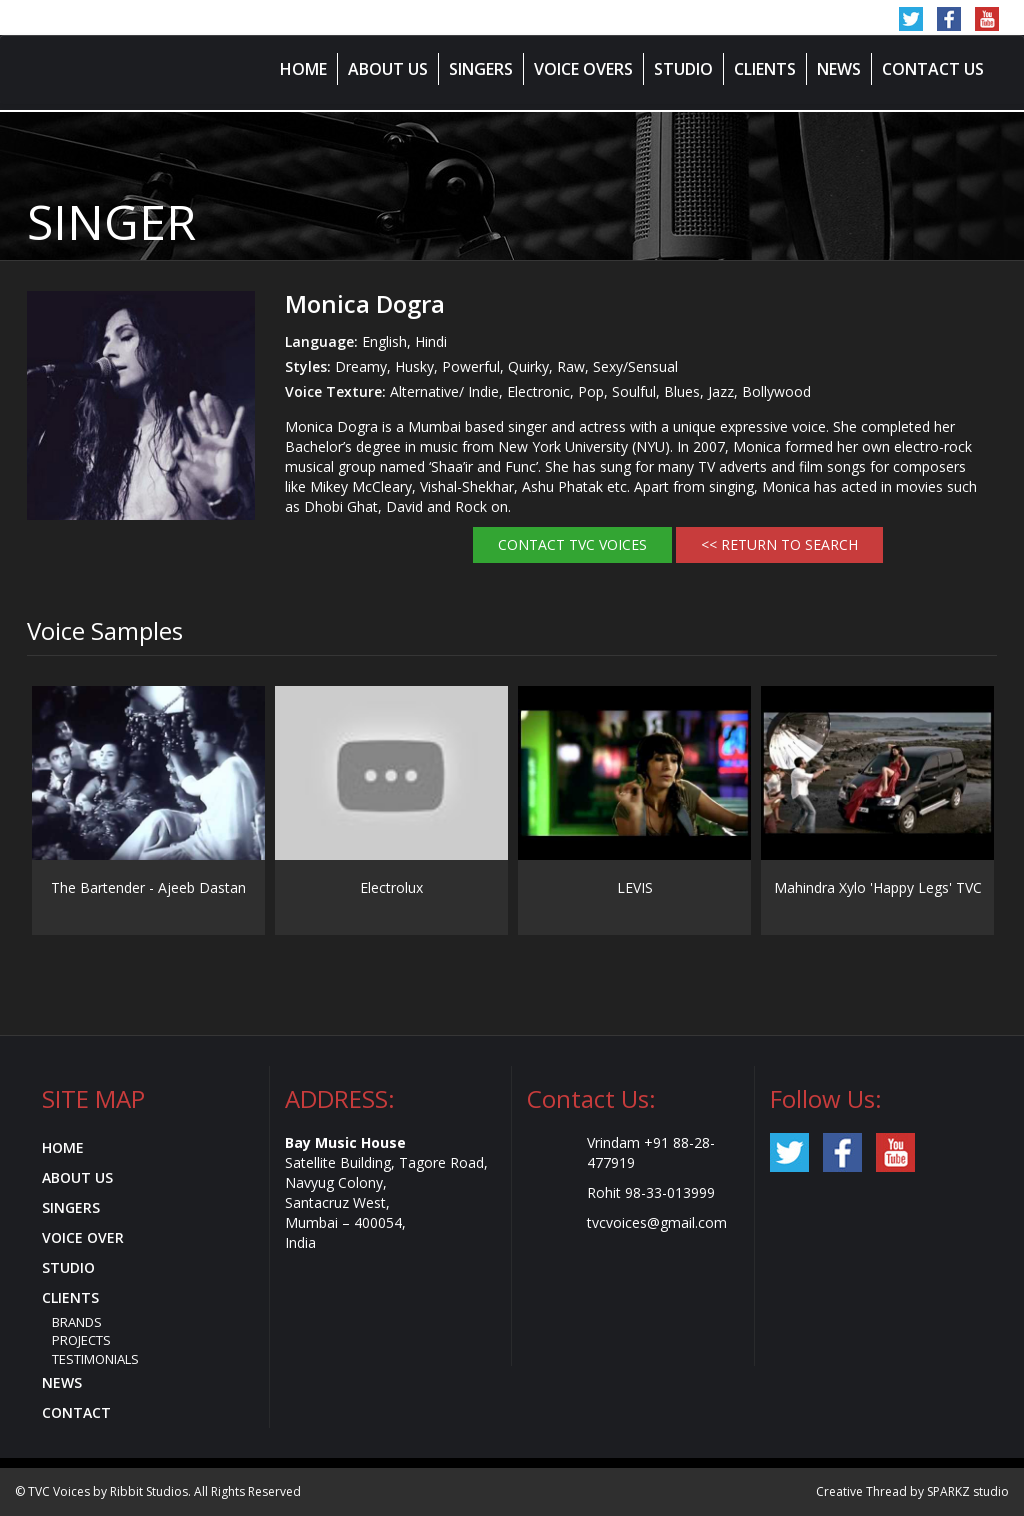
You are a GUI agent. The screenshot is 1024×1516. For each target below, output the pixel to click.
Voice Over (83, 1237)
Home (303, 69)
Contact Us (933, 69)
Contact (76, 1412)
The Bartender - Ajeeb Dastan (148, 887)
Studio (683, 69)
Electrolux (391, 887)
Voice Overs (583, 69)
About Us (388, 69)
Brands (77, 1322)
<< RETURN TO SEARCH (779, 544)
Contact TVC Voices (572, 544)
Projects (81, 1340)
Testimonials (95, 1359)
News (839, 69)
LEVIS (635, 887)
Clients (765, 69)
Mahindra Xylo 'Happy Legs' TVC (878, 887)
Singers (481, 69)
